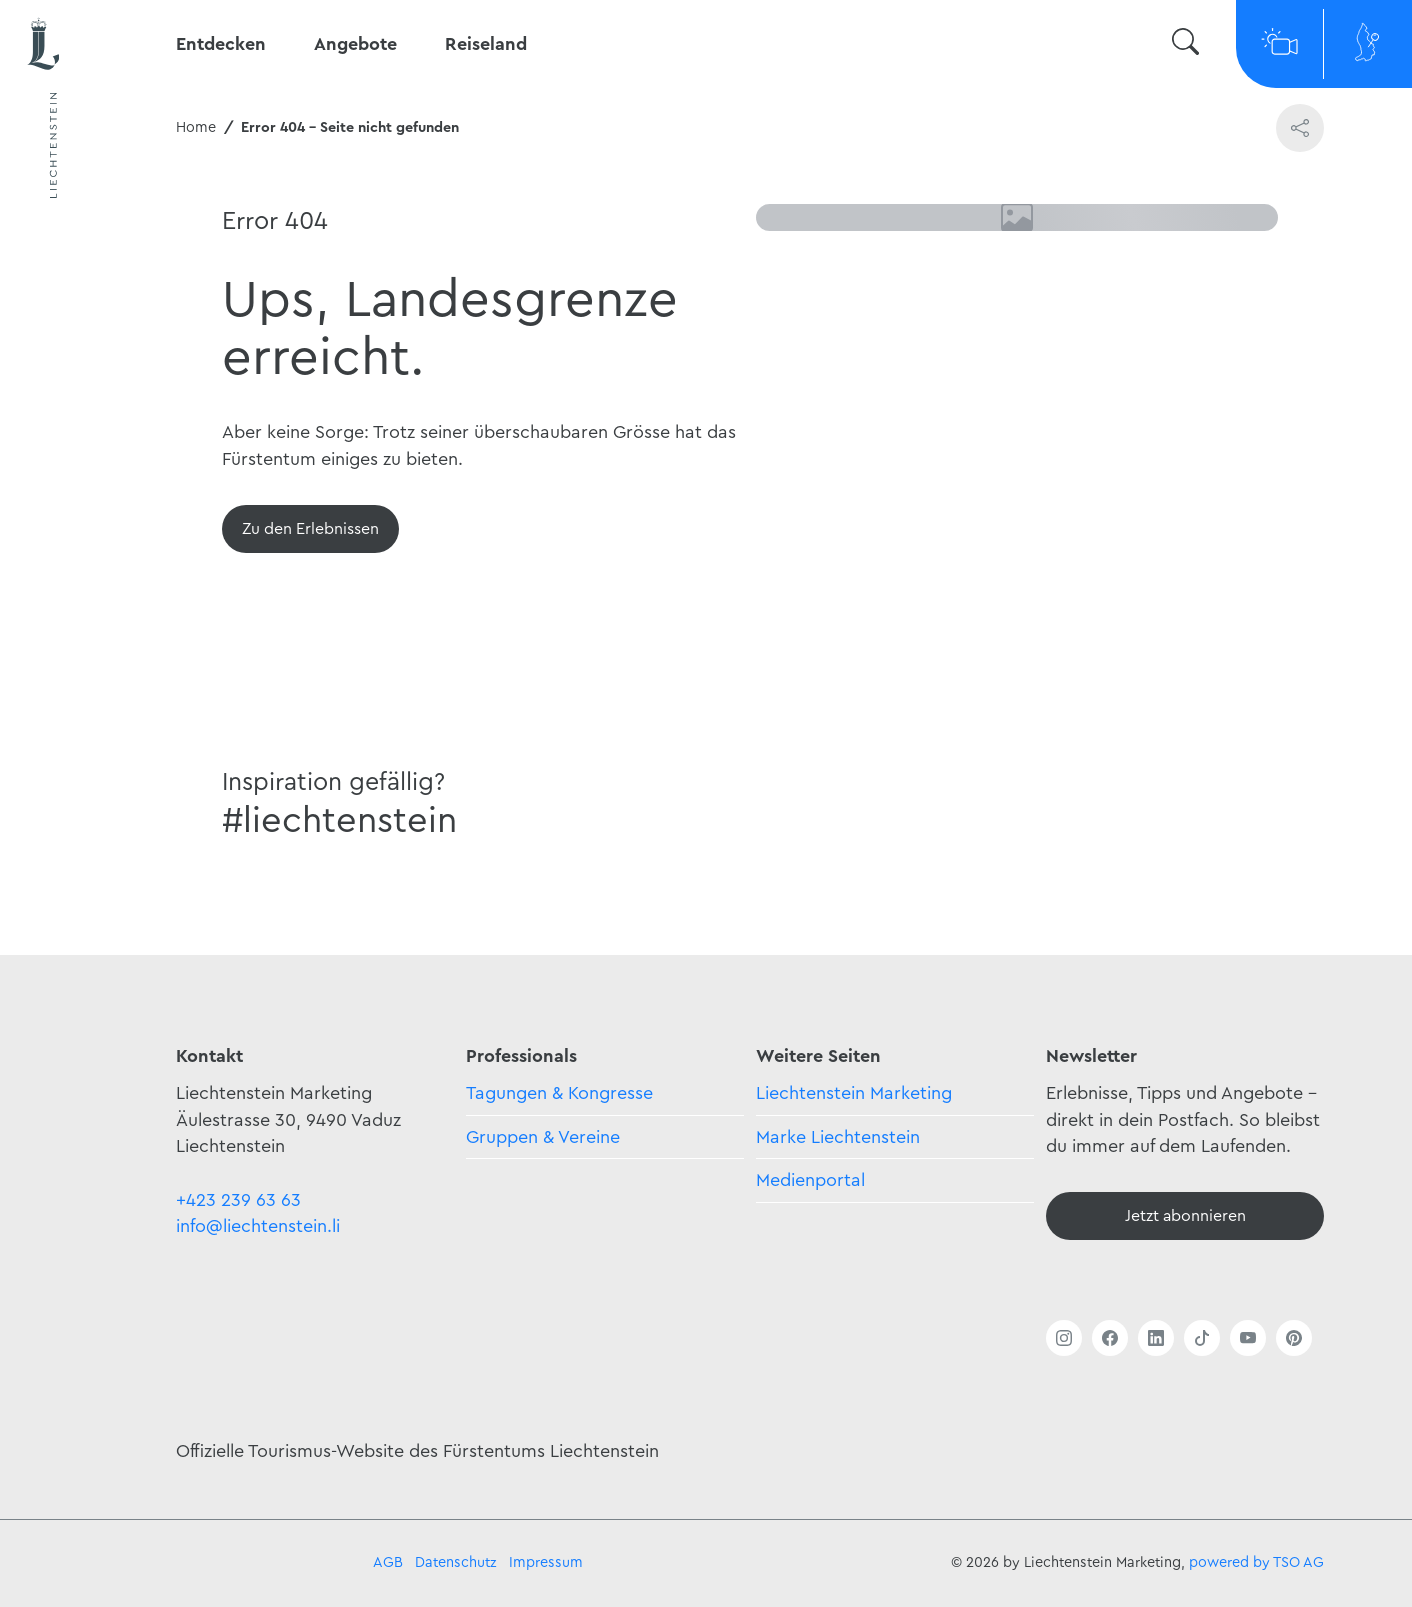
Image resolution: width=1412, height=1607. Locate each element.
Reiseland (486, 44)
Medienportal (810, 1180)
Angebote (355, 44)
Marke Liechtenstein (838, 1137)
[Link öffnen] (1064, 1338)
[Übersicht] (310, 529)
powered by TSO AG (1256, 1562)
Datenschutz (456, 1562)
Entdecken (221, 44)
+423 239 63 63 (238, 1200)
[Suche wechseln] (1185, 44)
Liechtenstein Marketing (854, 1093)
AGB (388, 1562)
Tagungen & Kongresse (559, 1093)
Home (196, 127)
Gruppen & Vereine (543, 1137)
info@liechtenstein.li (258, 1226)
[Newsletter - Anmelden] (1185, 1216)
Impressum (546, 1562)
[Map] (1368, 44)
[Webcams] (1280, 44)
